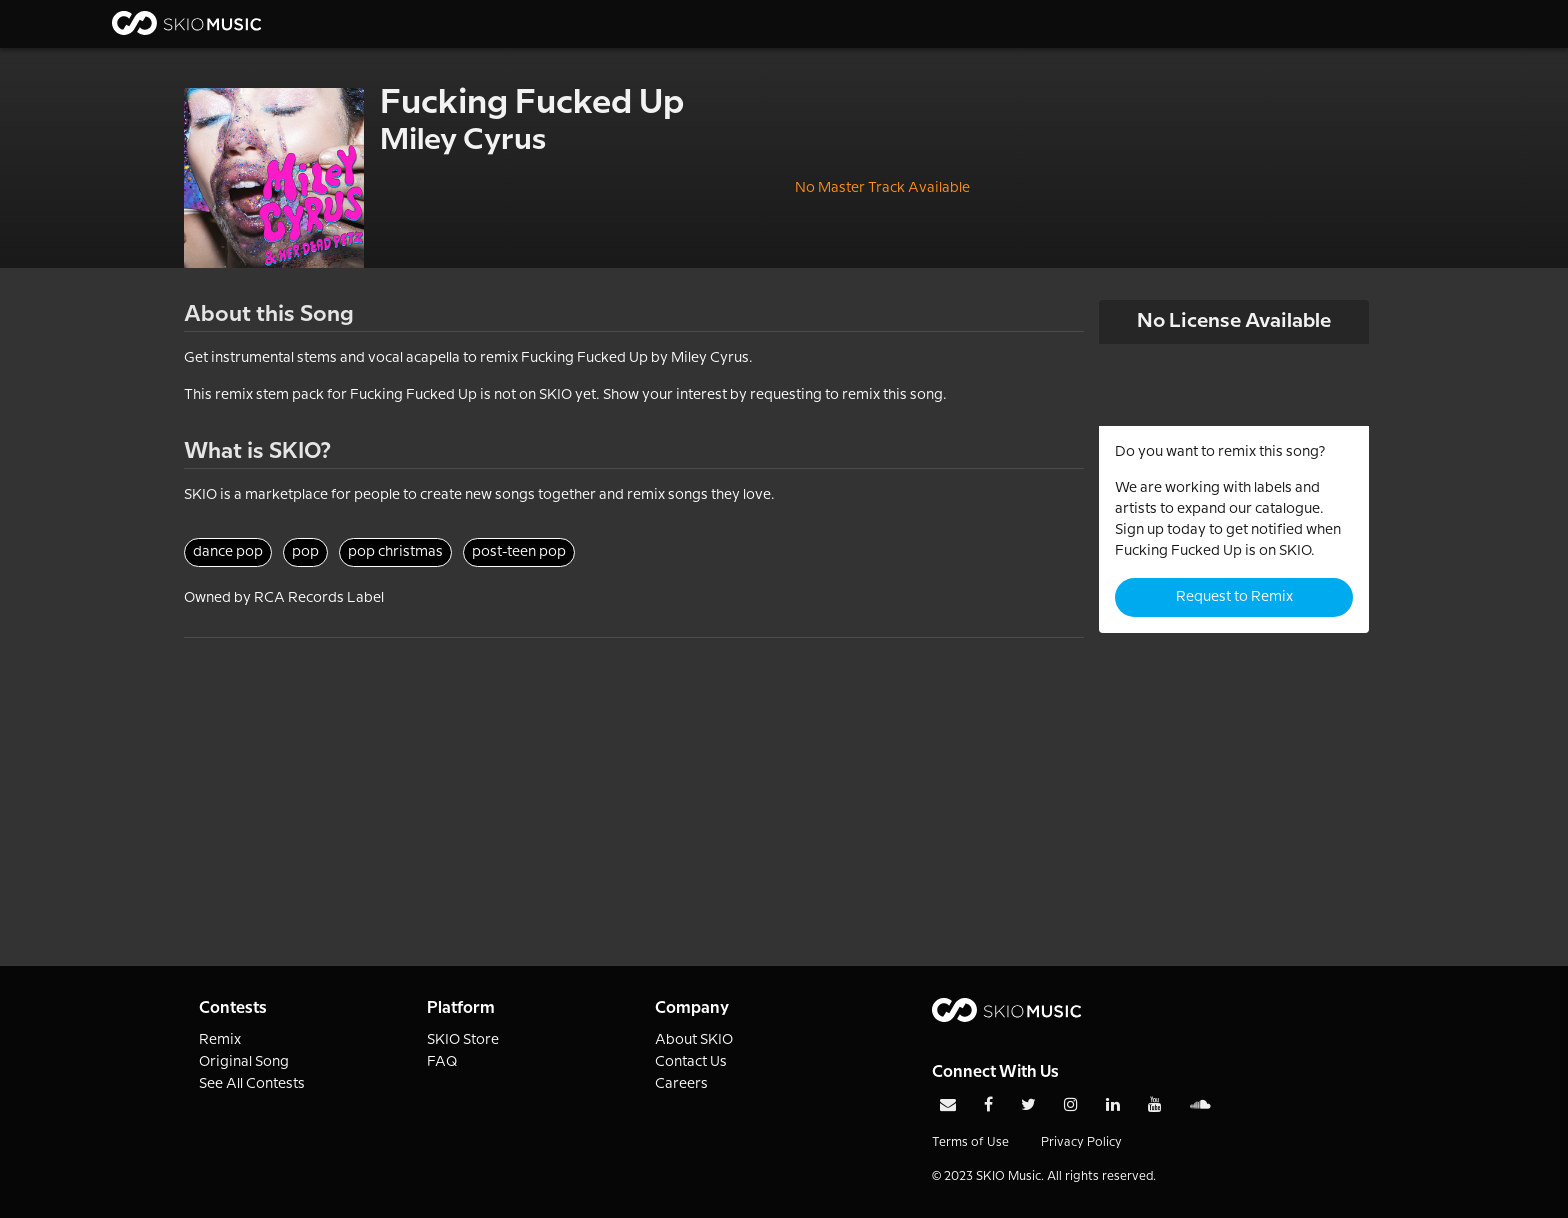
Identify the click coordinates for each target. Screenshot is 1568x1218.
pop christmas (395, 552)
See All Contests (252, 1084)
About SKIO (694, 1040)
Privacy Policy (1081, 1142)
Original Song (244, 1062)
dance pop (228, 552)
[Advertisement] (634, 778)
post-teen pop (519, 552)
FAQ (442, 1062)
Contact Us (691, 1062)
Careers (681, 1084)
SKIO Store (463, 1040)
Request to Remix (1234, 597)
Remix (220, 1040)
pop (305, 552)
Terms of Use (970, 1142)
